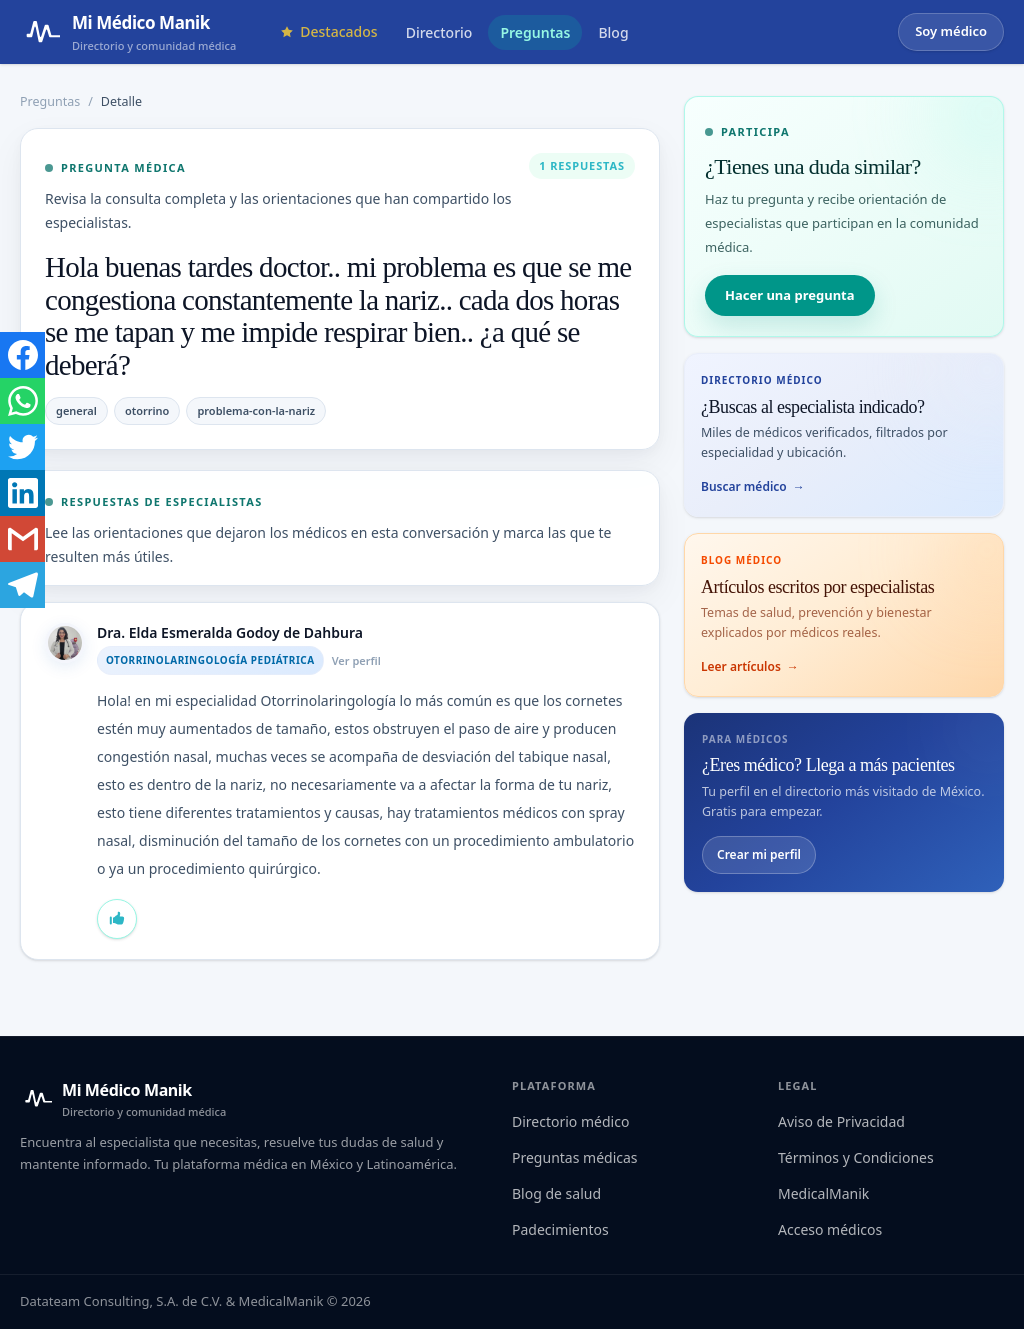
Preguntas (535, 32)
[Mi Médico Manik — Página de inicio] (128, 32)
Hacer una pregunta (790, 295)
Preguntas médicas (575, 1157)
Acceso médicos (830, 1229)
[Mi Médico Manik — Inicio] (123, 1099)
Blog (613, 32)
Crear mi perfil (759, 854)
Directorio (439, 32)
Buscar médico (753, 487)
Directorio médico (570, 1121)
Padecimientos (560, 1229)
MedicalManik (823, 1193)
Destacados (328, 31)
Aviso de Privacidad (841, 1121)
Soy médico (951, 31)
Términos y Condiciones (856, 1157)
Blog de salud (556, 1193)
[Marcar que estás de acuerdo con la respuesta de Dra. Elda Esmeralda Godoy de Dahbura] (117, 919)
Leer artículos (750, 667)
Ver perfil (356, 660)
